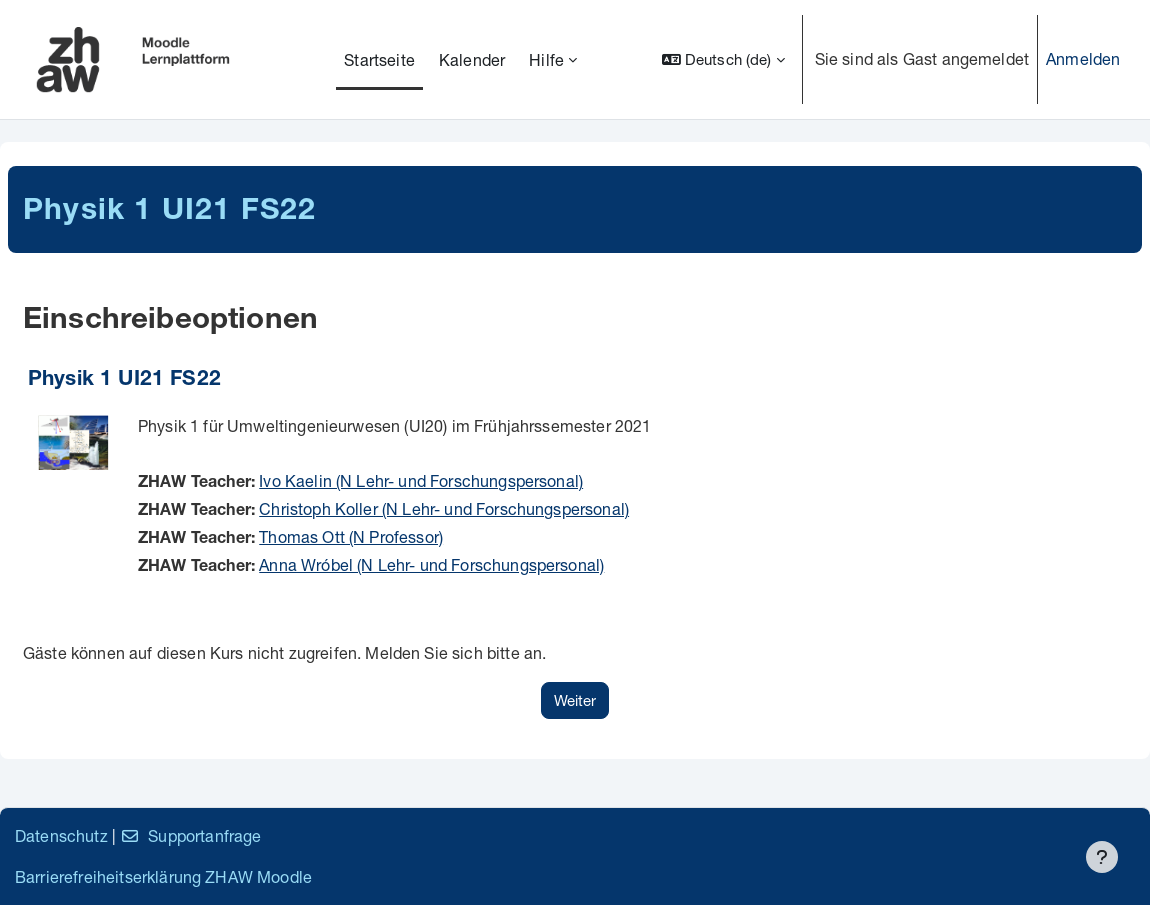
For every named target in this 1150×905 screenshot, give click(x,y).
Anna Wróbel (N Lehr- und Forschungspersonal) (431, 564)
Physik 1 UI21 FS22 (124, 380)
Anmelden (1083, 58)
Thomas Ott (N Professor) (351, 536)
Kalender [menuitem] (472, 59)
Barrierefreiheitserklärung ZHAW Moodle (163, 876)
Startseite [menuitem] (379, 59)
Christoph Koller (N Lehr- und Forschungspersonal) (444, 508)
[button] (723, 59)
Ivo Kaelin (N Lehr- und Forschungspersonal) (421, 480)
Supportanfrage (190, 835)
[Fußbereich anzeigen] (1102, 857)
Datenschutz (61, 835)
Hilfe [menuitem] (546, 59)
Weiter (575, 700)
